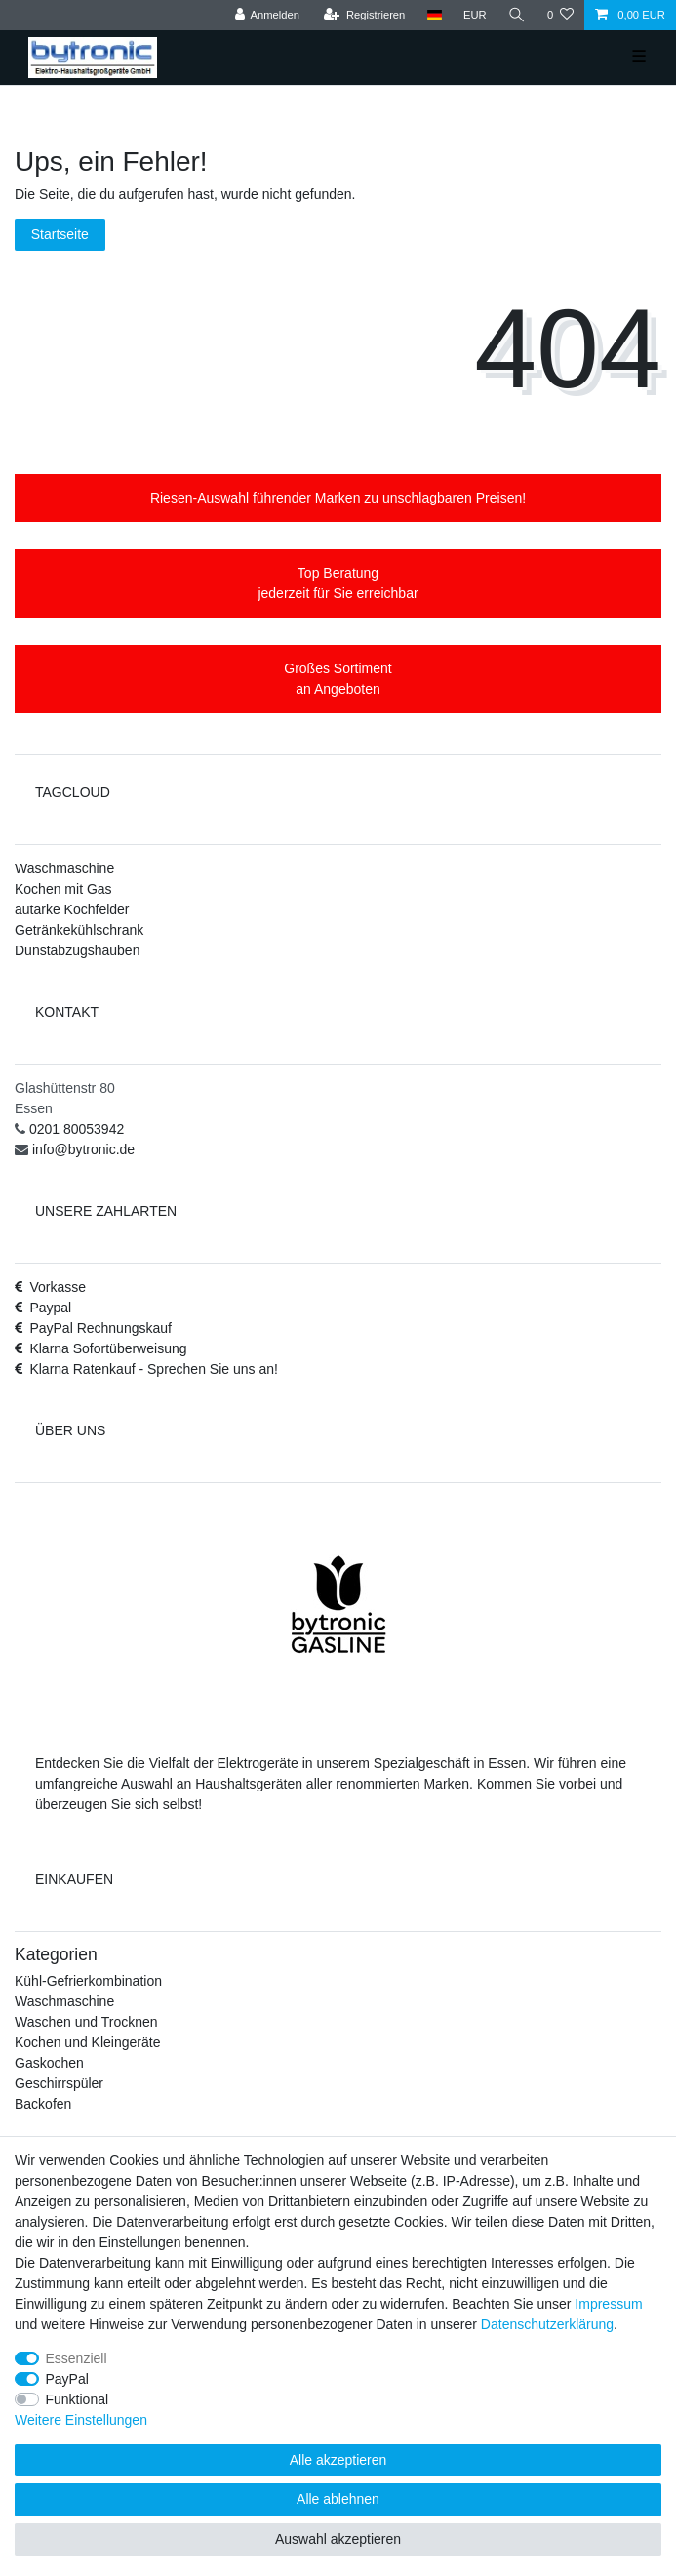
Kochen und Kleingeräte (87, 2042)
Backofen (43, 2104)
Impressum (608, 2304)
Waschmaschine (64, 868)
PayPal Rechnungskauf (100, 1328)
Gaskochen (49, 2063)
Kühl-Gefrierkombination (88, 1981)
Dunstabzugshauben (77, 950)
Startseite (60, 234)
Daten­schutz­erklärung (547, 2324)
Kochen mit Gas (63, 889)
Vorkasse (57, 1287)
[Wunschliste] (560, 15)
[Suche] (517, 15)
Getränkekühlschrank (79, 930)
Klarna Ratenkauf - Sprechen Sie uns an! (153, 1369)
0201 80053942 (76, 1129)
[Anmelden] (266, 15)
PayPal (67, 2379)
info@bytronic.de (83, 1149)
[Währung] (475, 15)
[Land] (434, 15)
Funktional (77, 2399)
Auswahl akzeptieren (338, 2539)
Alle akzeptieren (338, 2460)
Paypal (50, 1307)
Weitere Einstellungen (81, 2420)
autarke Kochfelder (72, 909)
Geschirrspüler (59, 2083)
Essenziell (76, 2358)
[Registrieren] (364, 15)
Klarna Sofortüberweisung (107, 1348)
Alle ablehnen (338, 2499)
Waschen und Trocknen (86, 2022)
